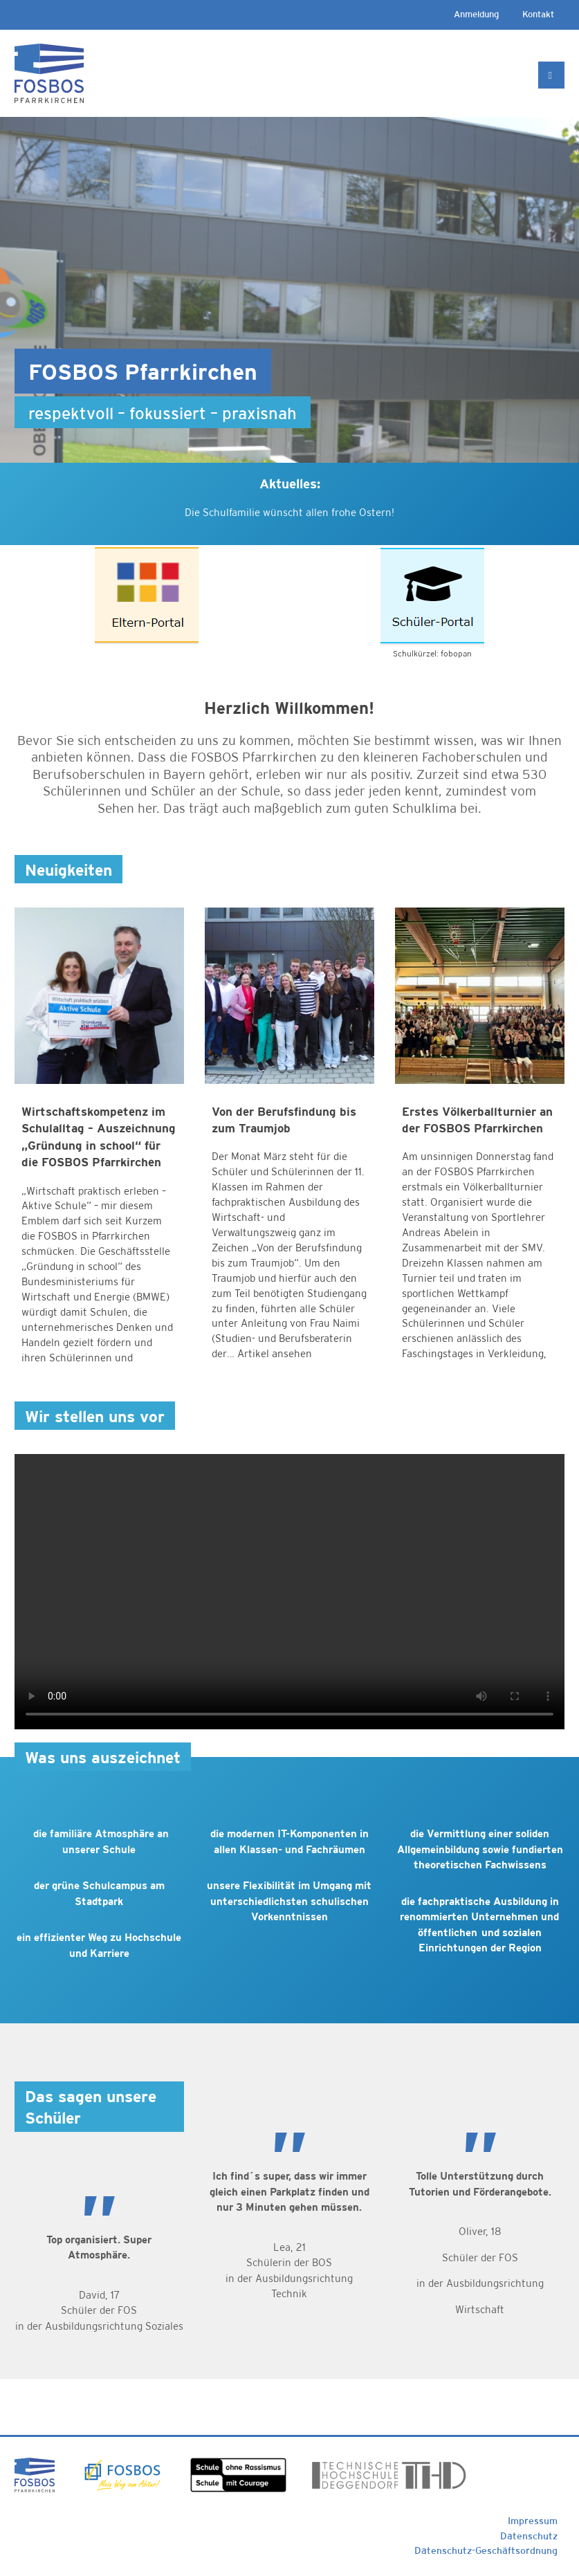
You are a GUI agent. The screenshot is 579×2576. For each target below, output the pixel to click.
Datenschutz (529, 2535)
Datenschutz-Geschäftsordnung (486, 2550)
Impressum (533, 2520)
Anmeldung (476, 14)
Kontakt (538, 14)
